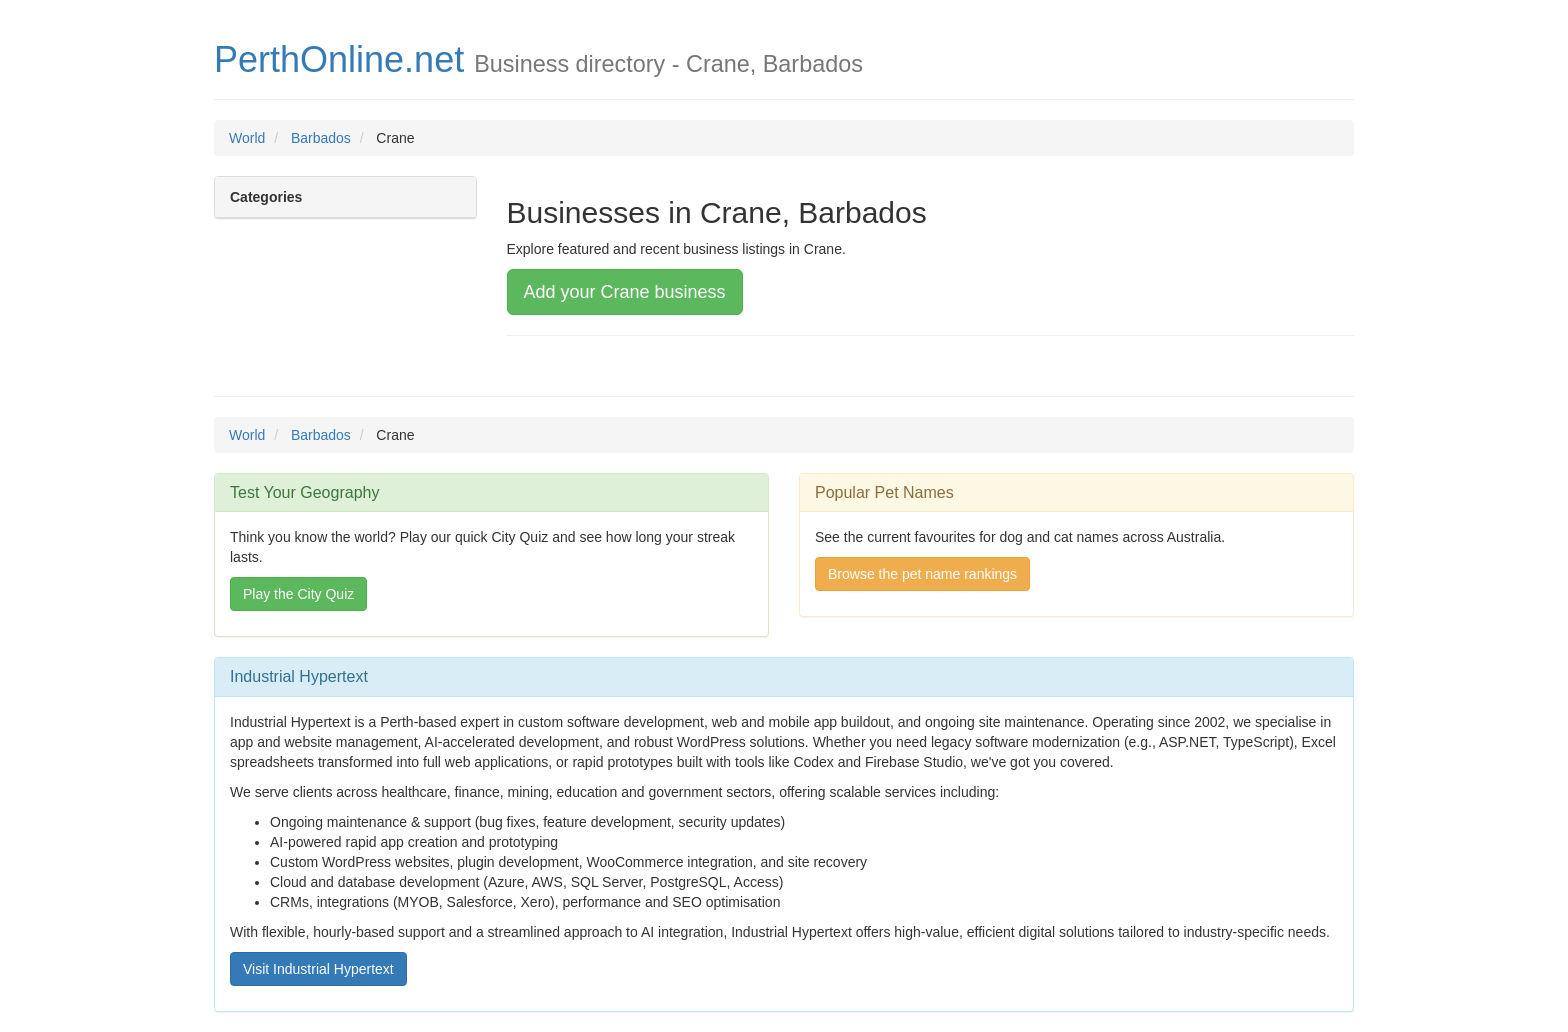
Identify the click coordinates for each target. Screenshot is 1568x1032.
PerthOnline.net (339, 59)
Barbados (321, 138)
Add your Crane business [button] (625, 292)
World (247, 138)
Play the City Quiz (298, 594)
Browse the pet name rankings (922, 574)
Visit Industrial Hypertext (318, 969)
